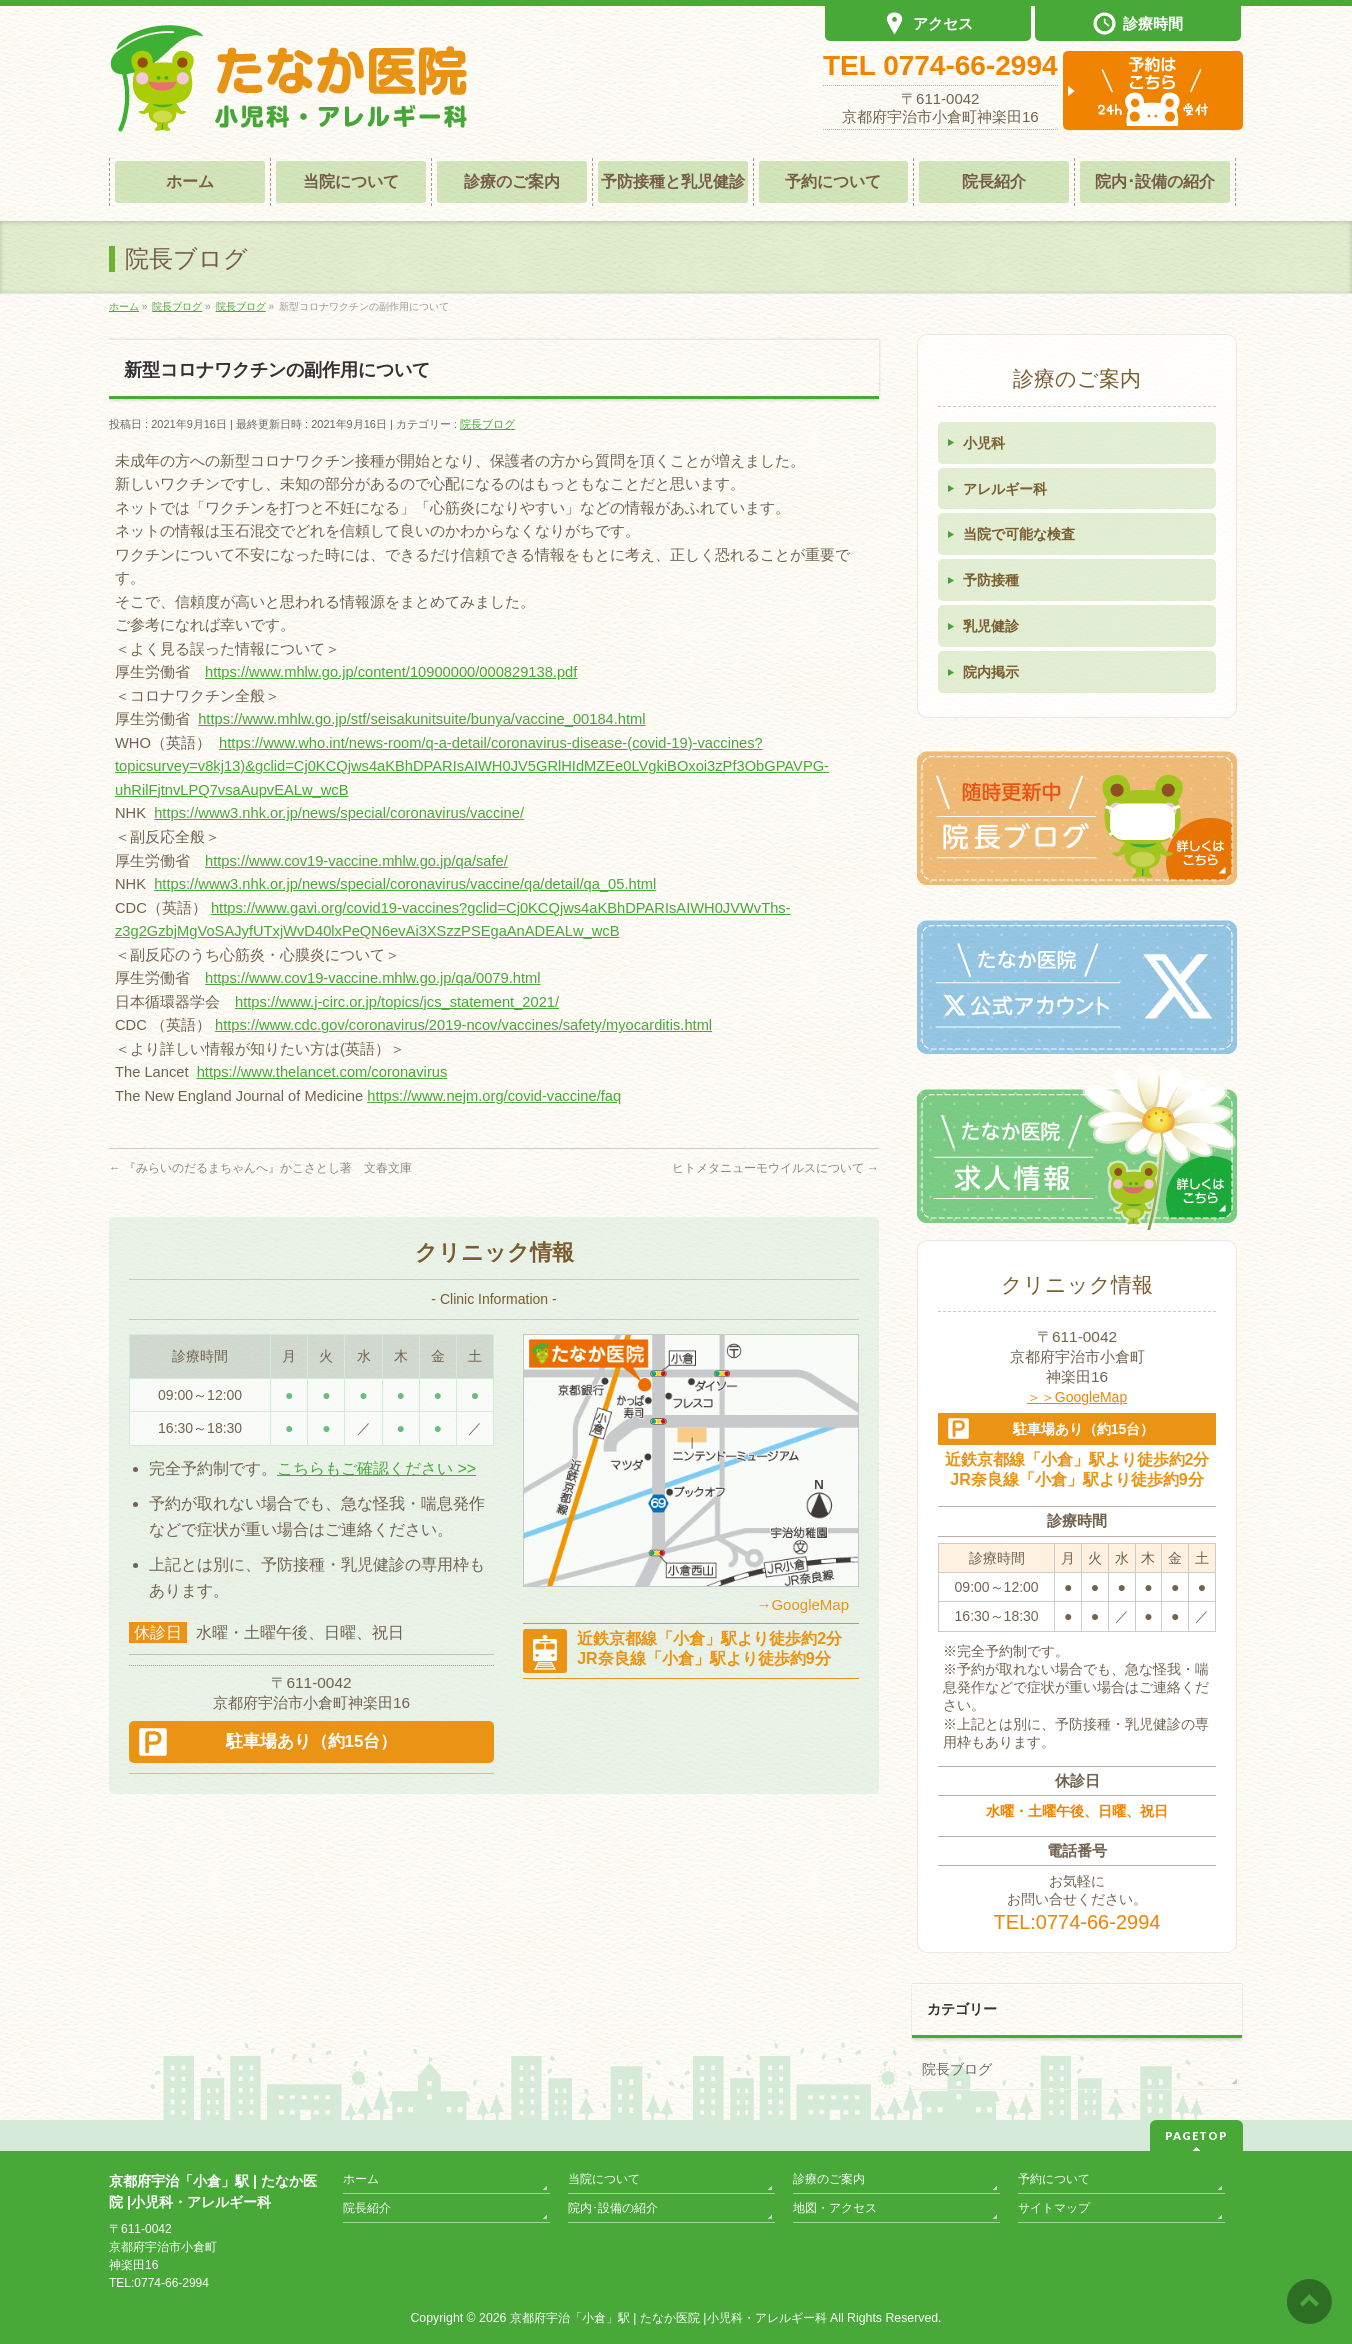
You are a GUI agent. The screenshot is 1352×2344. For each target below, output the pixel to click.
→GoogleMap (802, 1604)
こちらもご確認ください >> (376, 1468)
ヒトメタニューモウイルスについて (775, 1168)
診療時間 (1138, 25)
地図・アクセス (835, 2208)
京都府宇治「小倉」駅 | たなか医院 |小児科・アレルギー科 (668, 2318)
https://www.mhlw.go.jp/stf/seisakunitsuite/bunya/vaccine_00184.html (421, 719)
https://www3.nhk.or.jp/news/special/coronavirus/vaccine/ (339, 813)
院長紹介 (367, 2208)
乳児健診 (991, 626)
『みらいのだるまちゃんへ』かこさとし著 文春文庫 (260, 1168)
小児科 (984, 443)
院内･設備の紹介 (613, 2208)
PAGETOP (1196, 2135)
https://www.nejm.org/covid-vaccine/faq (494, 1096)
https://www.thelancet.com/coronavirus (322, 1072)
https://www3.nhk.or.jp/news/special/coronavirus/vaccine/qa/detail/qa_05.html (405, 884)
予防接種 (991, 580)
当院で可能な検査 (1019, 534)
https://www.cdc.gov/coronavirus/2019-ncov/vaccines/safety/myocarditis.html (463, 1025)
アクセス (928, 25)
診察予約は (1153, 90)
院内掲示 (991, 672)
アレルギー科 (1005, 489)
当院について (604, 2179)
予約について (1054, 2179)
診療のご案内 (829, 2179)
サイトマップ (1054, 2208)
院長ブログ (487, 424)
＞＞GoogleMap (1077, 1397)
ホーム (361, 2179)
